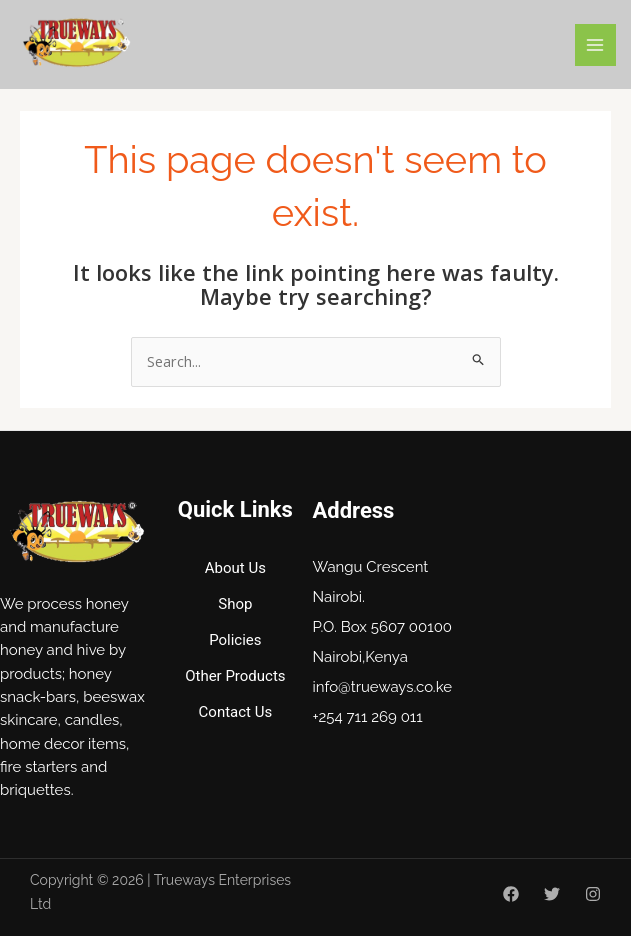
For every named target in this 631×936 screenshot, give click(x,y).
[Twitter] (552, 894)
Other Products (235, 676)
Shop (235, 604)
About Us (235, 568)
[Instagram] (593, 894)
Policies (235, 640)
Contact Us (236, 712)
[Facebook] (511, 894)
